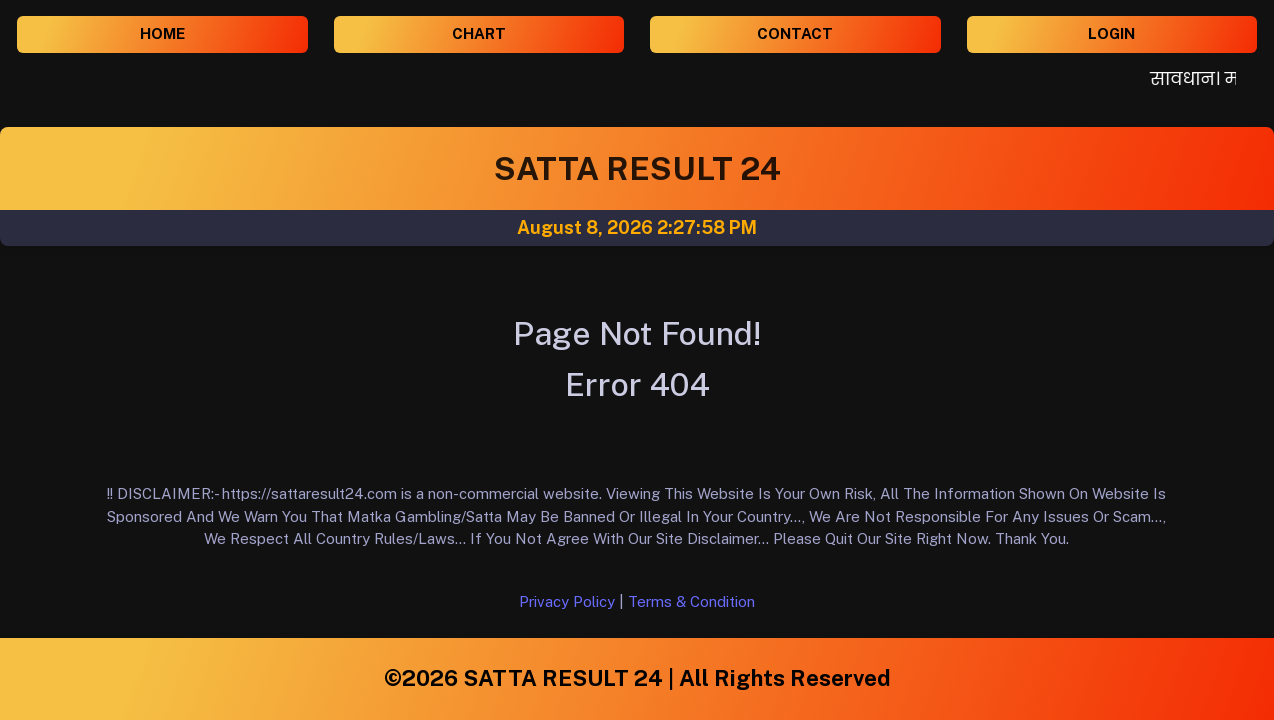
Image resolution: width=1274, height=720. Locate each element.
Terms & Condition (691, 601)
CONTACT (795, 33)
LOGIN (1111, 33)
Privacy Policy (567, 601)
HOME (162, 33)
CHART (479, 33)
